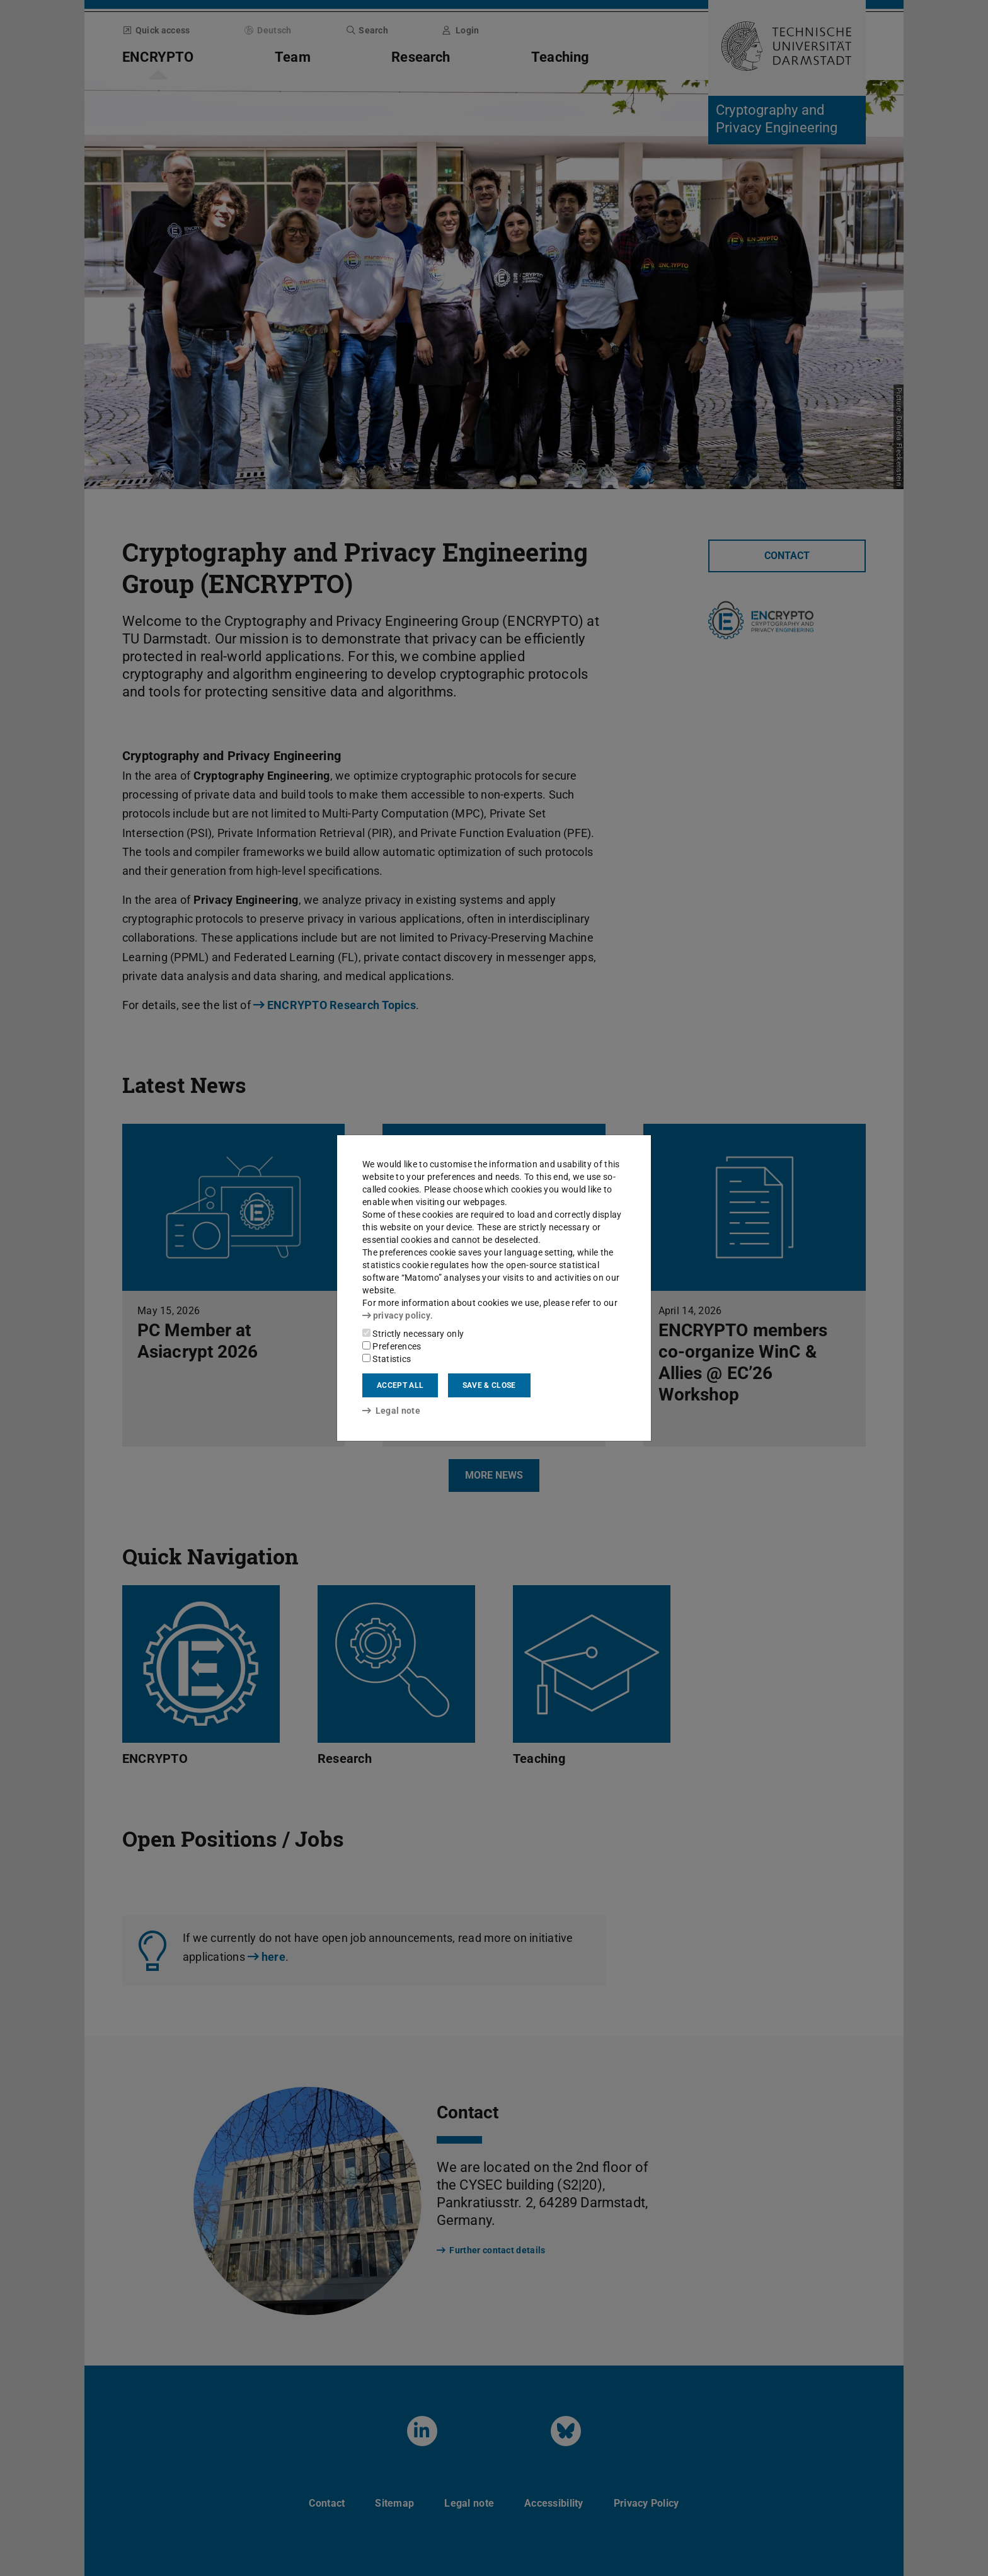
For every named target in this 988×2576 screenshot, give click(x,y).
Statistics (386, 1359)
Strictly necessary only (413, 1334)
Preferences (392, 1346)
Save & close (489, 1385)
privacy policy (396, 1315)
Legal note (391, 1411)
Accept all (400, 1385)
